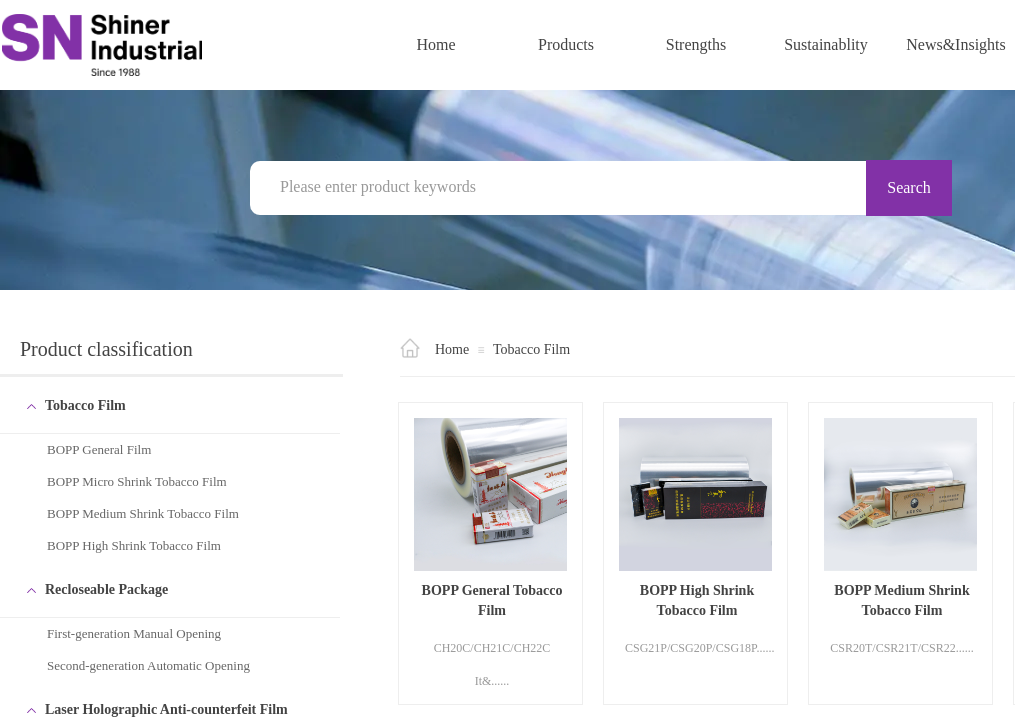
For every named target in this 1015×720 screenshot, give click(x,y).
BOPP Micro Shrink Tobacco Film (137, 481)
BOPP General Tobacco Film (492, 600)
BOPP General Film (99, 449)
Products (566, 44)
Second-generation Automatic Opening (148, 665)
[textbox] (569, 187)
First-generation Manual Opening (134, 633)
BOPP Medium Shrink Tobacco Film (143, 513)
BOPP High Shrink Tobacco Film (134, 545)
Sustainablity (826, 44)
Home (435, 44)
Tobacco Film (531, 349)
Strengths (696, 44)
